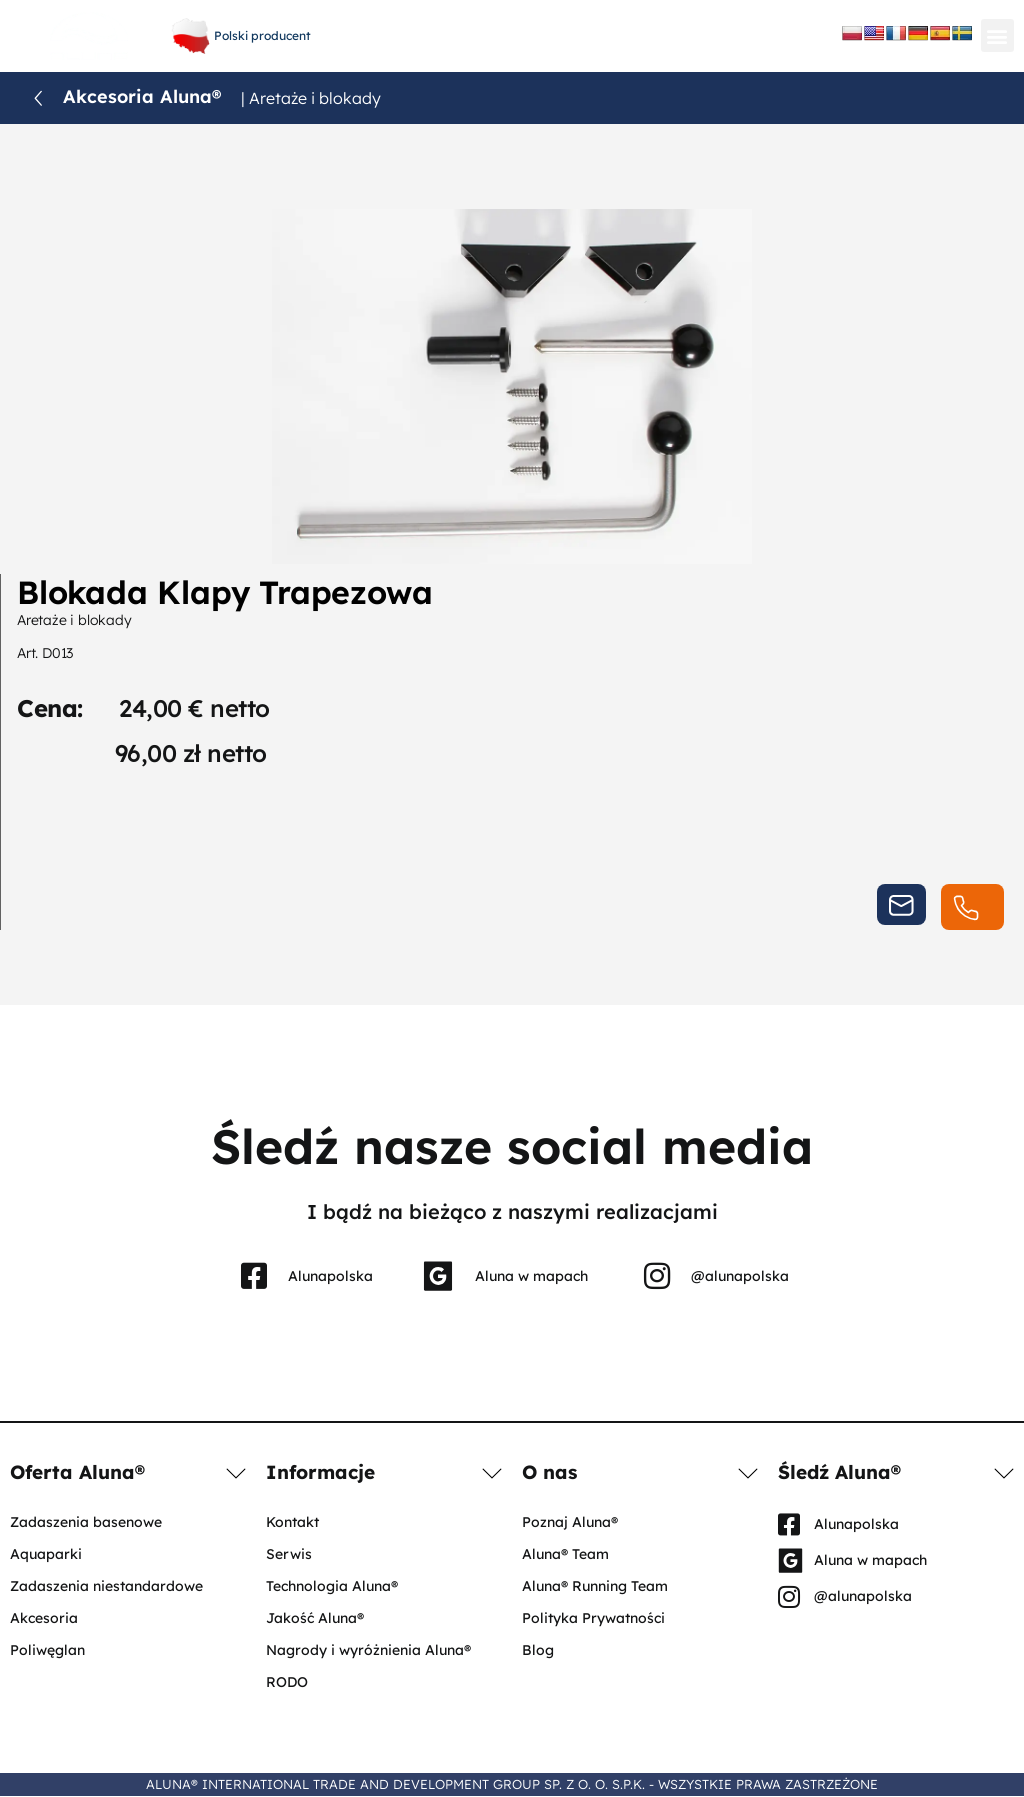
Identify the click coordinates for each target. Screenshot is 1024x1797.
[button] (997, 35)
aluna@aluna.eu (507, 41)
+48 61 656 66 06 (507, 20)
